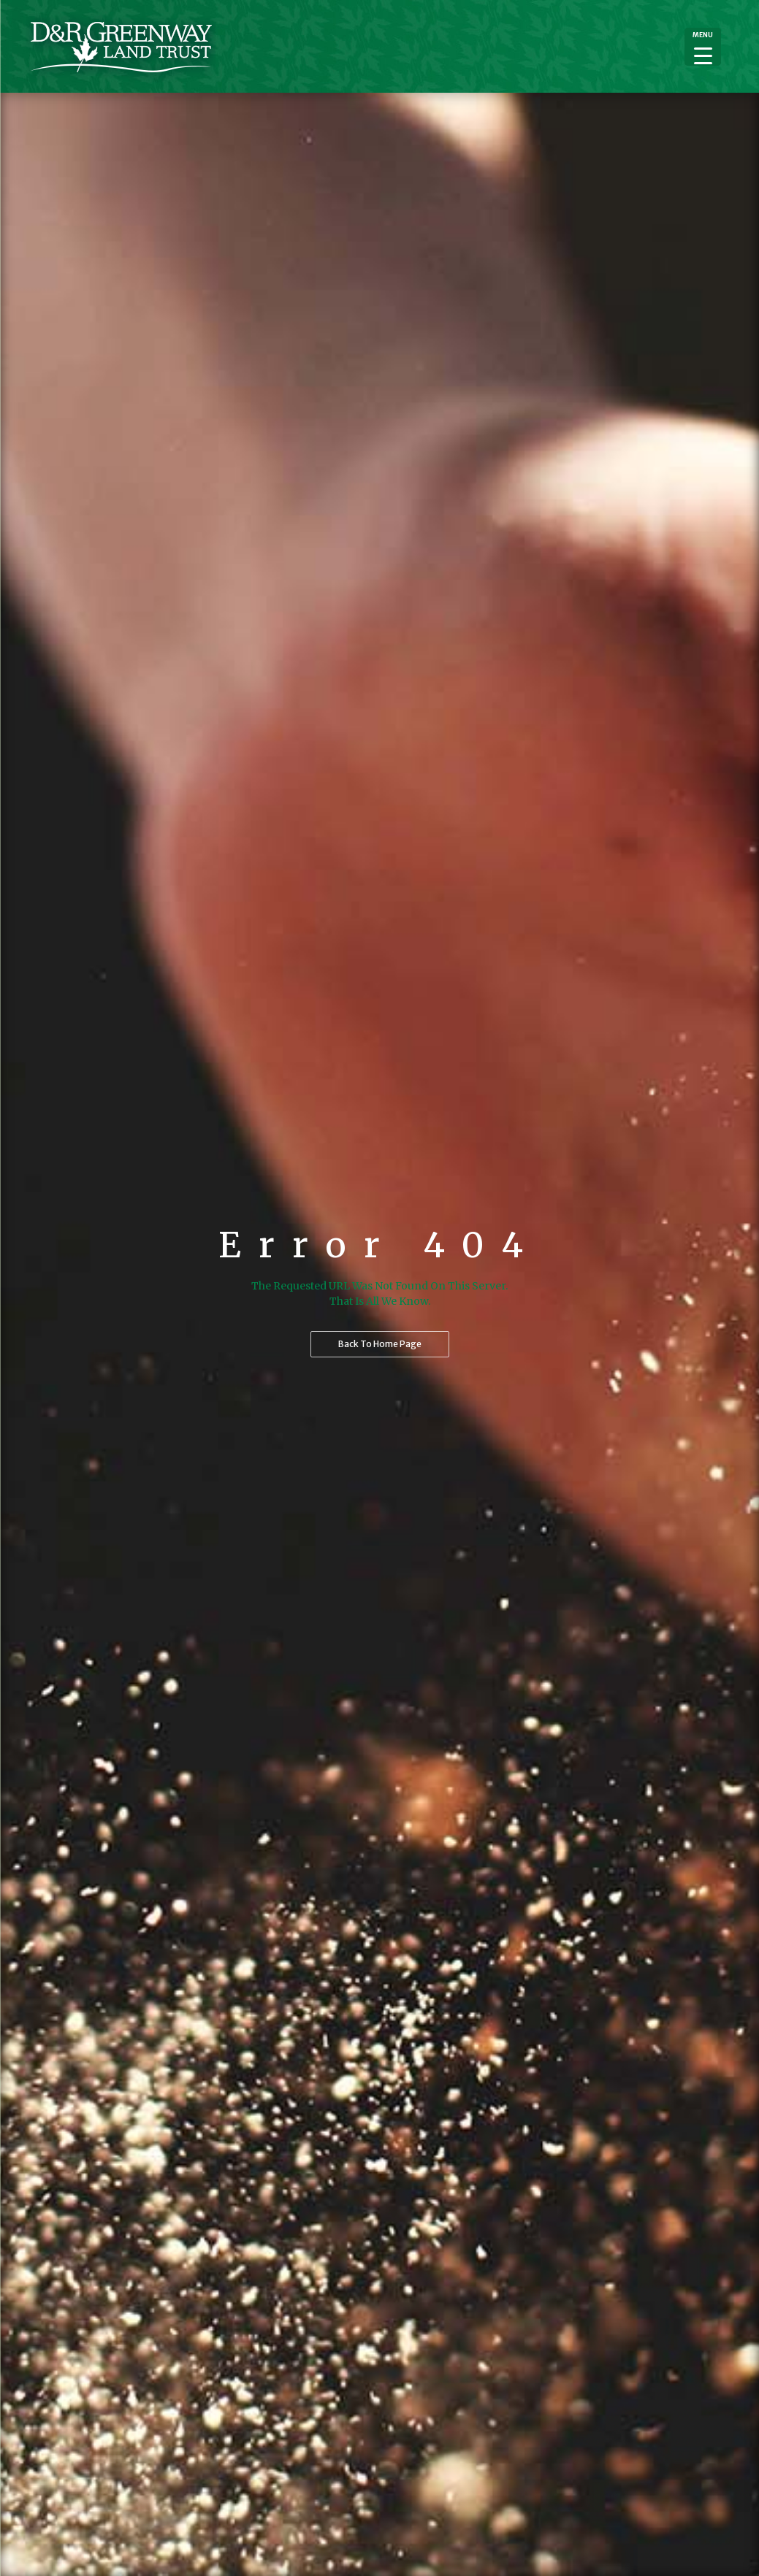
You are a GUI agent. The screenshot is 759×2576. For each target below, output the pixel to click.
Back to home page (380, 1343)
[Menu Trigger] (702, 47)
